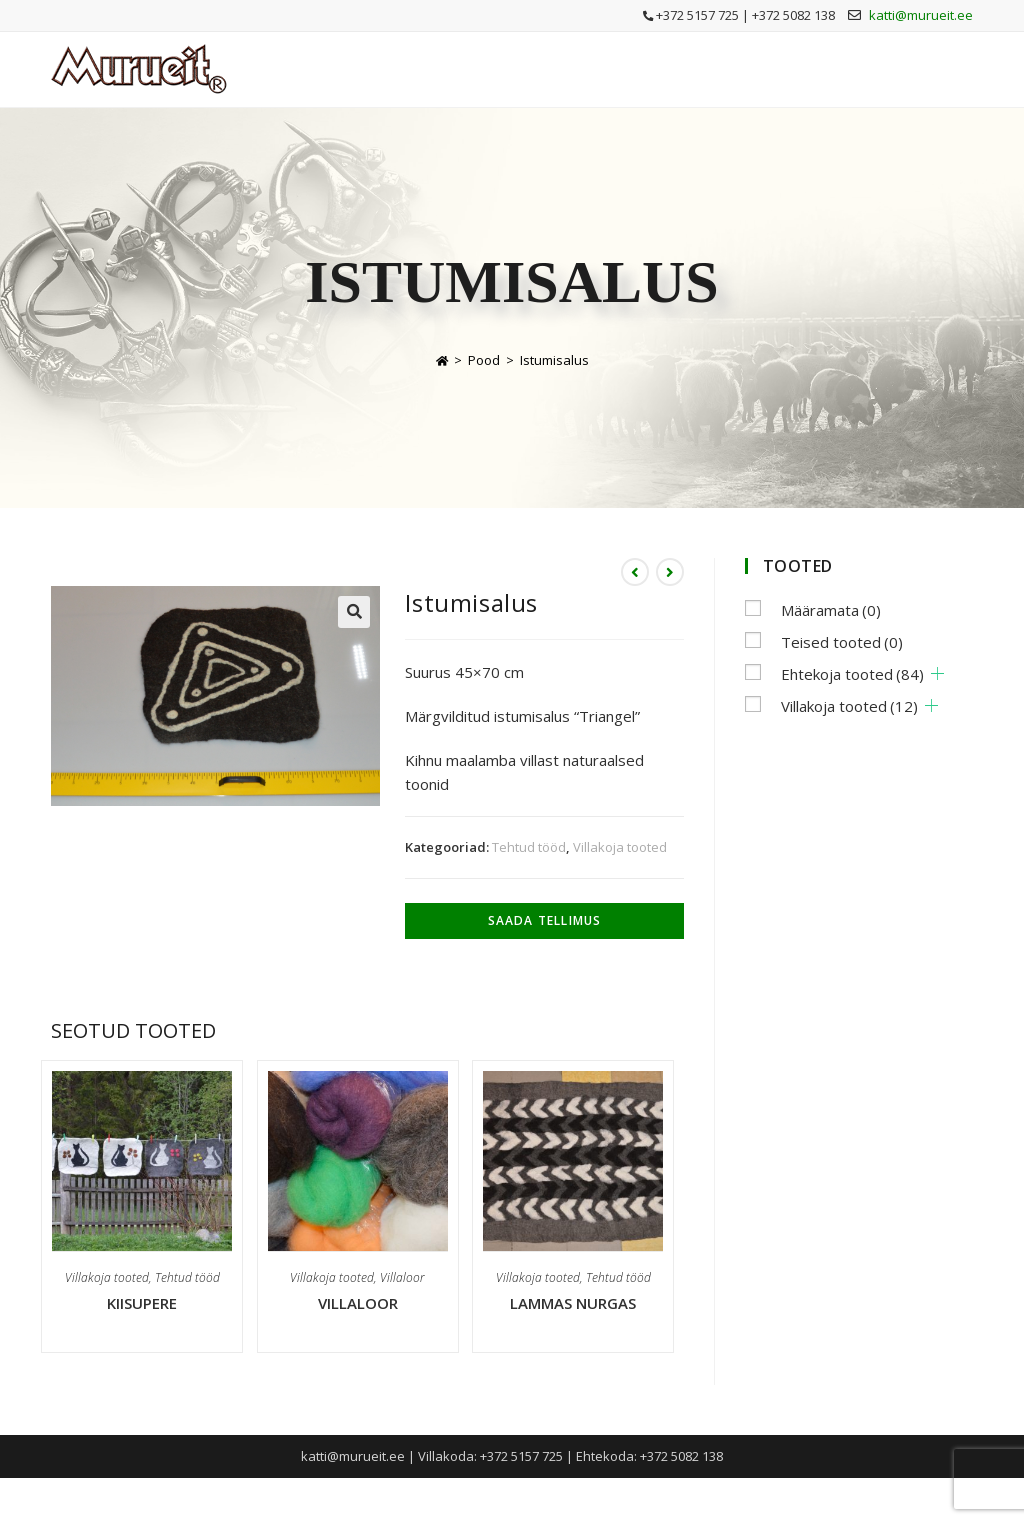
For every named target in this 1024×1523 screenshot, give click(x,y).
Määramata (831, 610)
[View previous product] (635, 572)
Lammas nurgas (573, 1303)
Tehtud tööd (529, 847)
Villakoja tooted (620, 847)
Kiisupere (142, 1303)
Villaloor (402, 1277)
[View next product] (670, 572)
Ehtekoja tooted (852, 674)
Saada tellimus (545, 920)
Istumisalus (554, 360)
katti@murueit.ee (921, 15)
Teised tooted (842, 642)
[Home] (442, 360)
